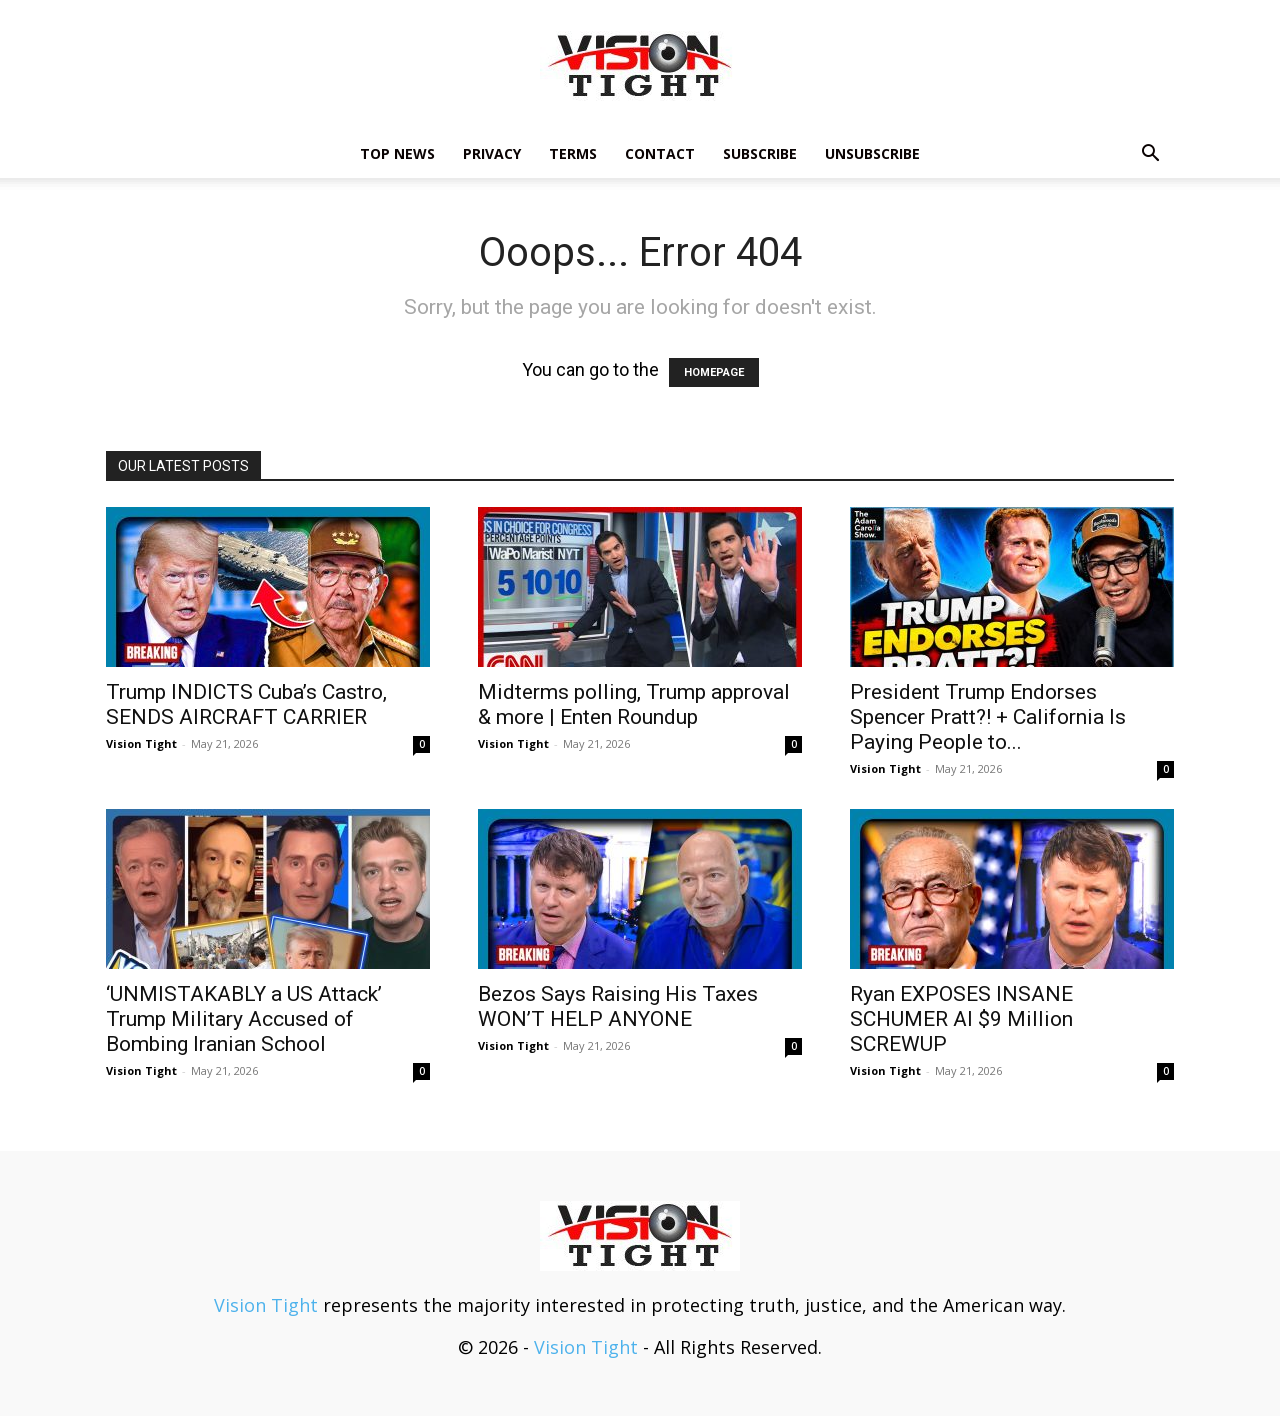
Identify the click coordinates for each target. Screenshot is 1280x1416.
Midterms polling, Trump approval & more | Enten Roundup (634, 704)
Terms (573, 153)
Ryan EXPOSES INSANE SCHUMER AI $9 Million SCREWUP (961, 1019)
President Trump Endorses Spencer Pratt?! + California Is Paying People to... (988, 717)
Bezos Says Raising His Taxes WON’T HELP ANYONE (618, 1006)
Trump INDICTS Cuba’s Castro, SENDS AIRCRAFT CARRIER (246, 704)
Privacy (492, 153)
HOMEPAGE (714, 372)
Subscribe (760, 153)
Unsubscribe (872, 153)
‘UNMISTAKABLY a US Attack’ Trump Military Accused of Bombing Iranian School (244, 1019)
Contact (660, 153)
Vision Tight (141, 743)
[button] (1150, 154)
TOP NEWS (397, 153)
